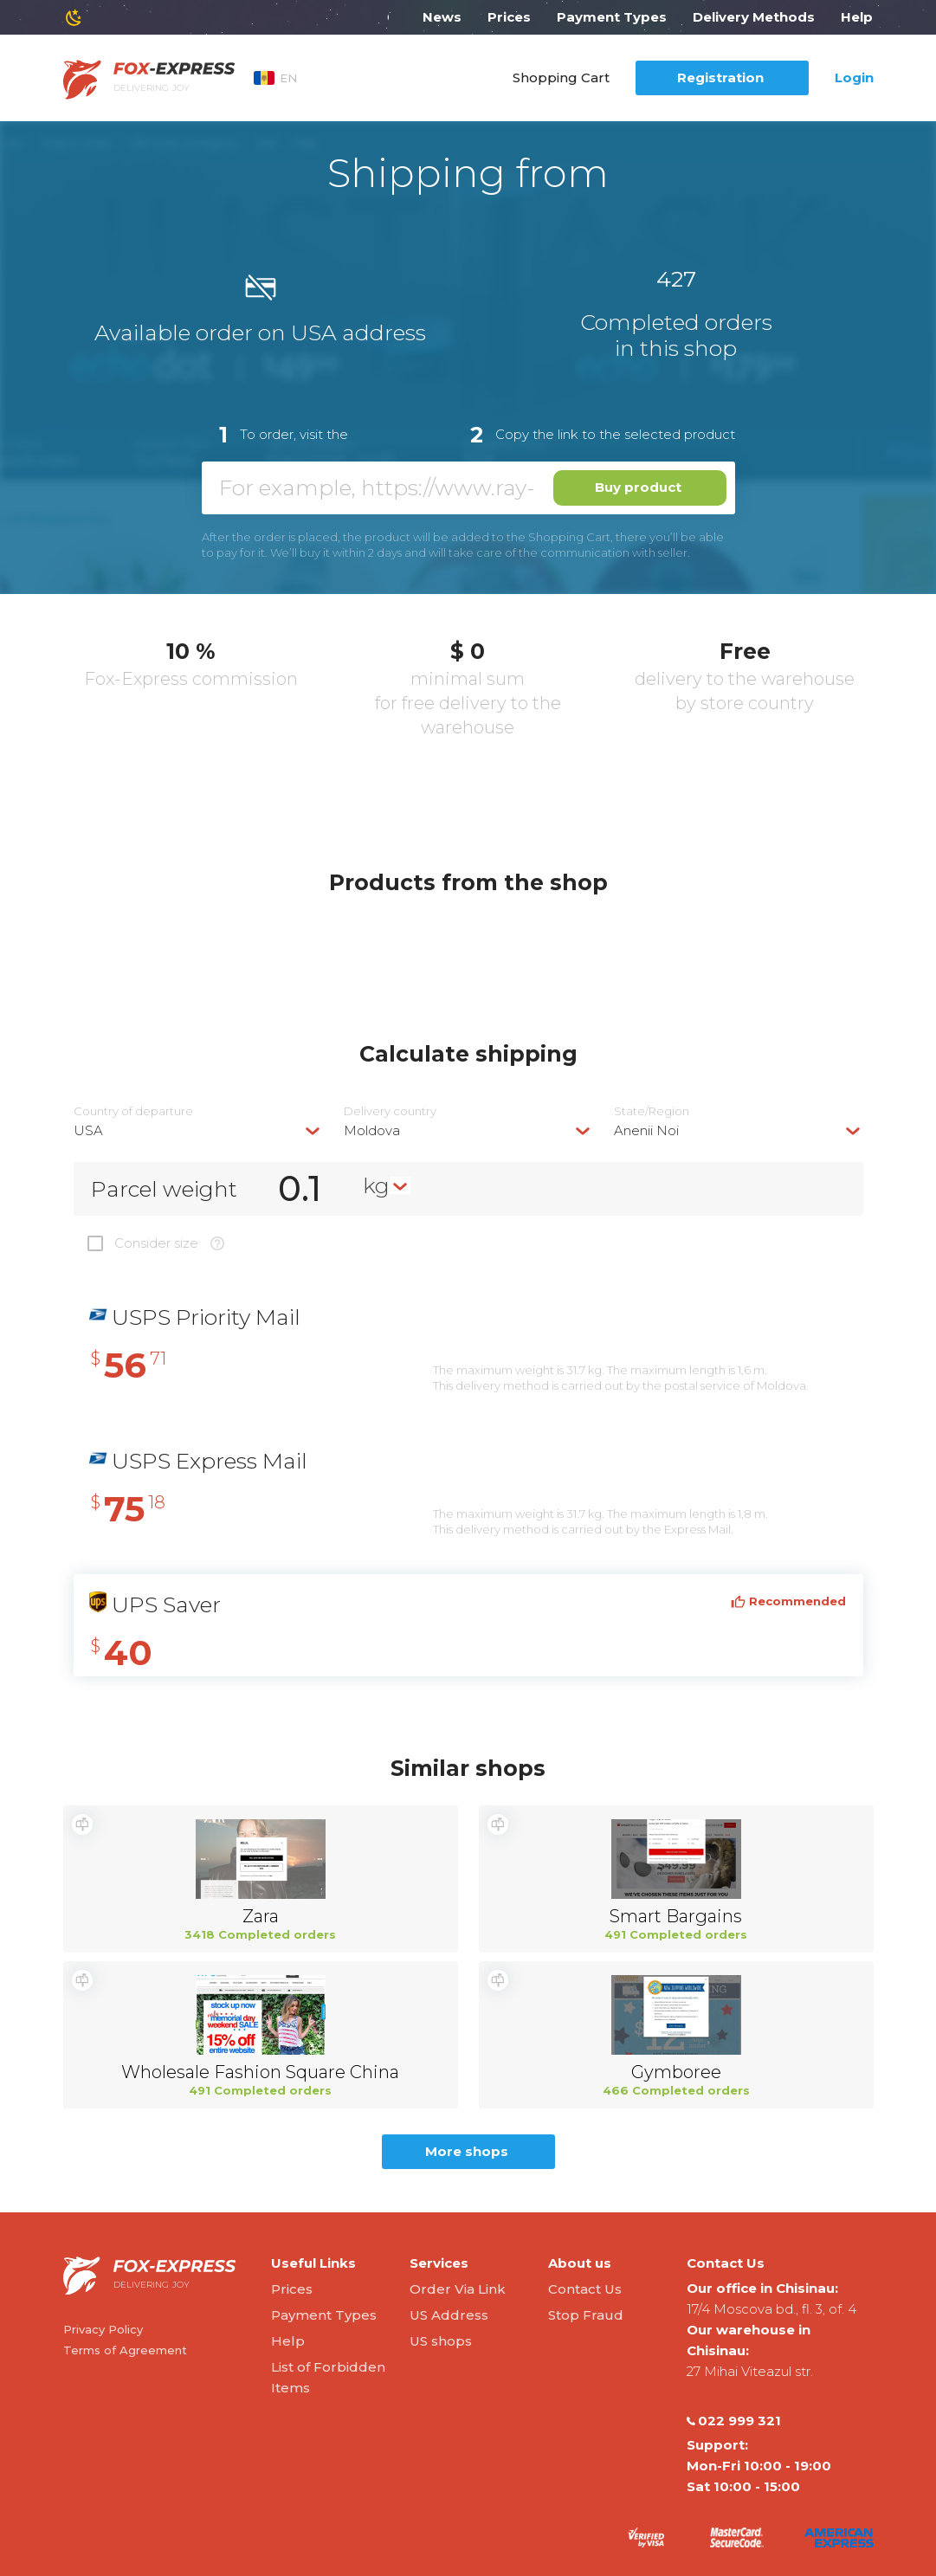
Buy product (638, 487)
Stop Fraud (585, 2315)
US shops (441, 2341)
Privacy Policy (103, 2329)
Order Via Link (458, 2289)
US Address (449, 2315)
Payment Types (612, 17)
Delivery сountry (390, 1111)
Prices (509, 17)
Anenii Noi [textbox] (646, 1130)
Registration (720, 77)
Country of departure (133, 1111)
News (442, 17)
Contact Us (585, 2289)
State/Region (651, 1111)
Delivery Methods (754, 17)
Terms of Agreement (125, 2350)
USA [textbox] (88, 1130)
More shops (466, 2151)
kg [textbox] (376, 1185)
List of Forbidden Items (328, 2377)
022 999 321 (734, 2421)
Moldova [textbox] (372, 1130)
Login (854, 77)
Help (857, 17)
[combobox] (198, 1130)
